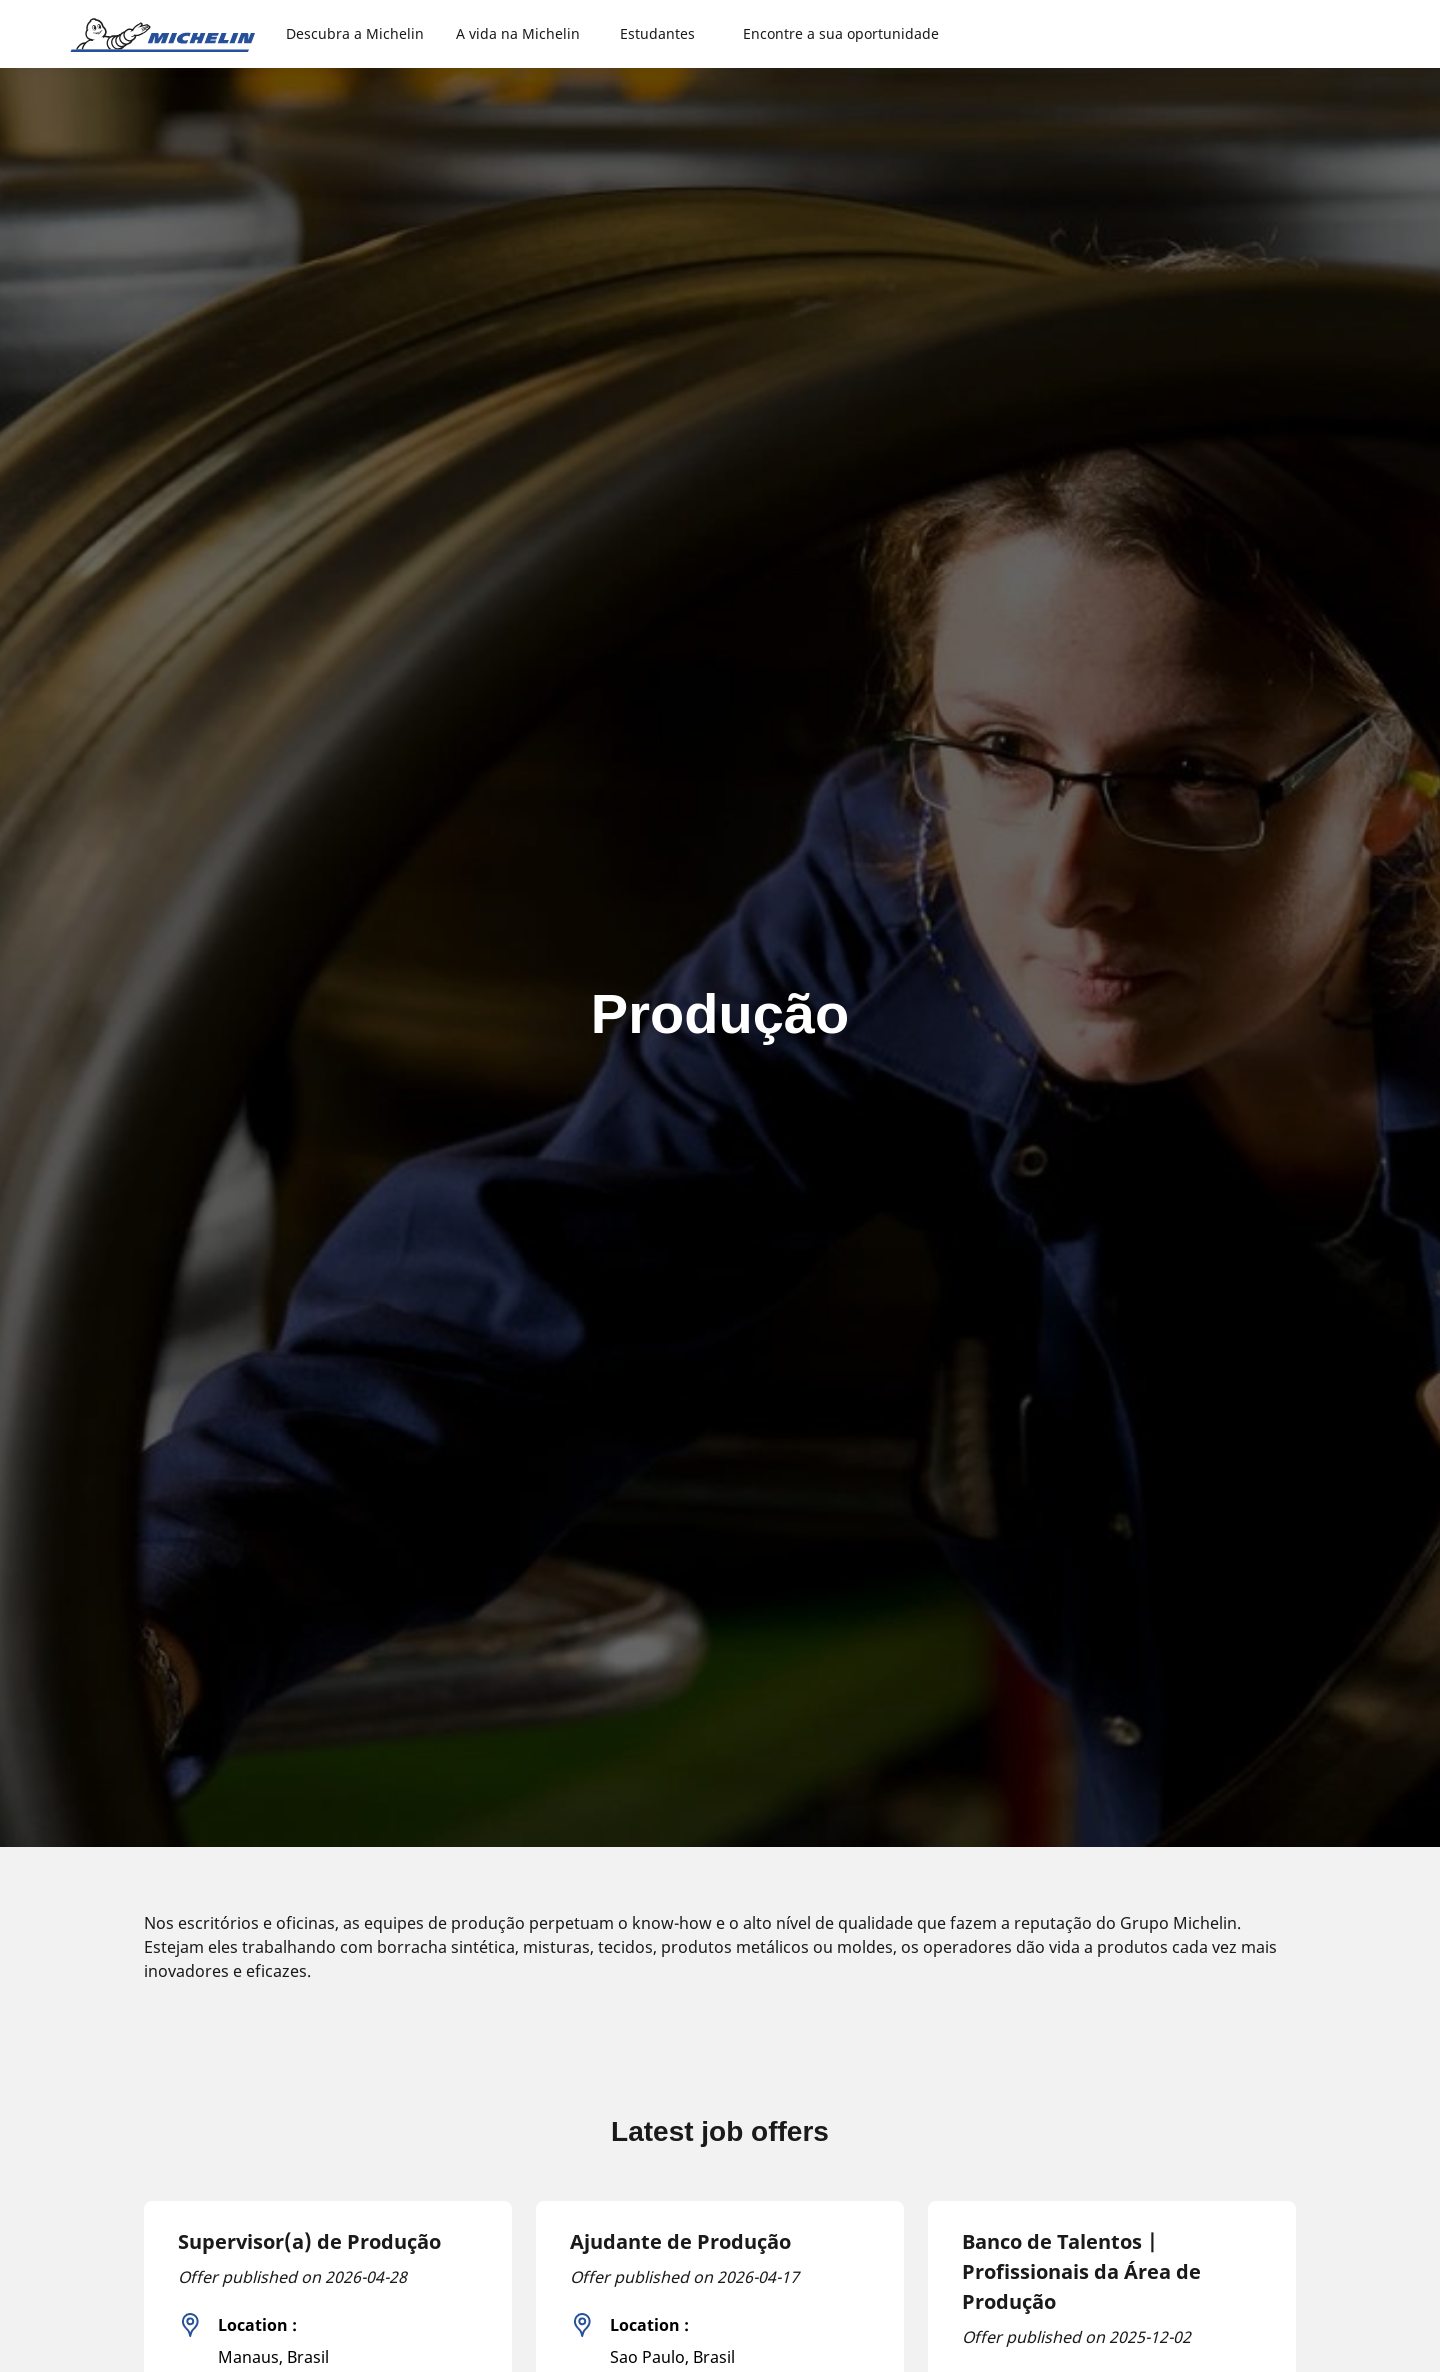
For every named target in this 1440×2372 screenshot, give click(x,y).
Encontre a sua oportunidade (841, 33)
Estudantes (657, 33)
